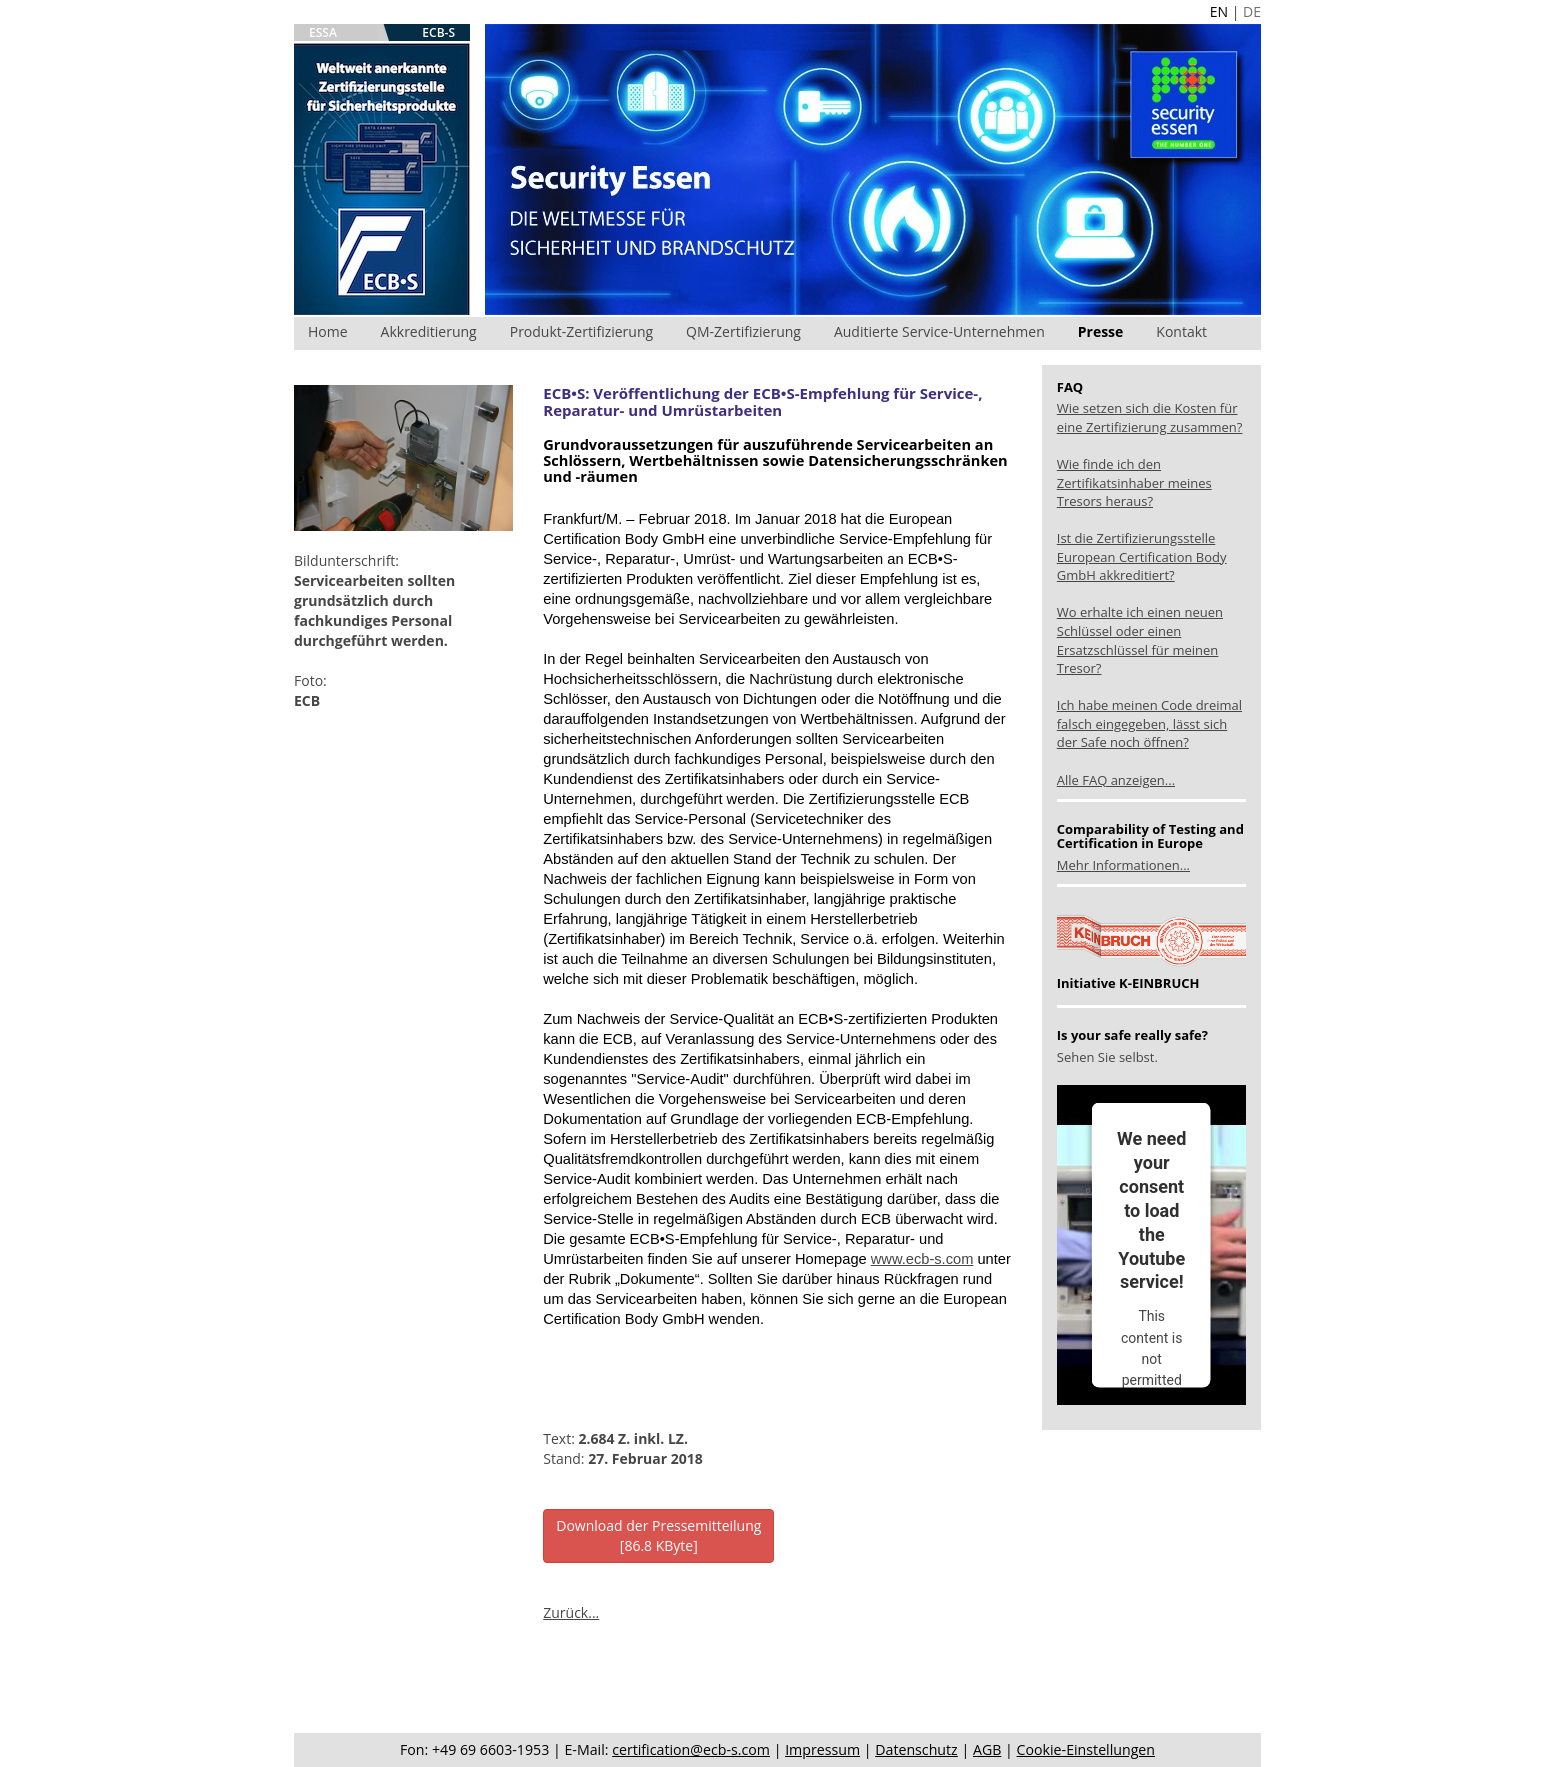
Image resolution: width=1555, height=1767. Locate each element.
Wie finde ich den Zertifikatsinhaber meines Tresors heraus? (1134, 482)
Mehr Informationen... (1123, 865)
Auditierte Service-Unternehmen (939, 331)
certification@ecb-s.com (691, 1749)
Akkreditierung (429, 331)
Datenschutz (916, 1749)
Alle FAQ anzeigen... (1116, 780)
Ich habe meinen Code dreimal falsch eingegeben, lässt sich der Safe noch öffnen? (1149, 723)
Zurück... (571, 1612)
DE (1252, 11)
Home (328, 331)
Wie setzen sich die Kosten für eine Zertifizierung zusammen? (1150, 417)
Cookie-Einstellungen (1086, 1749)
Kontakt (1181, 331)
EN (1219, 11)
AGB (987, 1749)
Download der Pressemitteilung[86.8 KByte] (658, 1535)
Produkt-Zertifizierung (581, 331)
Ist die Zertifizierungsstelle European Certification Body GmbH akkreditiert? (1142, 556)
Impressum (822, 1749)
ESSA (323, 32)
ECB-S (438, 32)
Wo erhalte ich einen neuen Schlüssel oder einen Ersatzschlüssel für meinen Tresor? (1140, 640)
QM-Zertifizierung (743, 331)
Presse (1101, 331)
